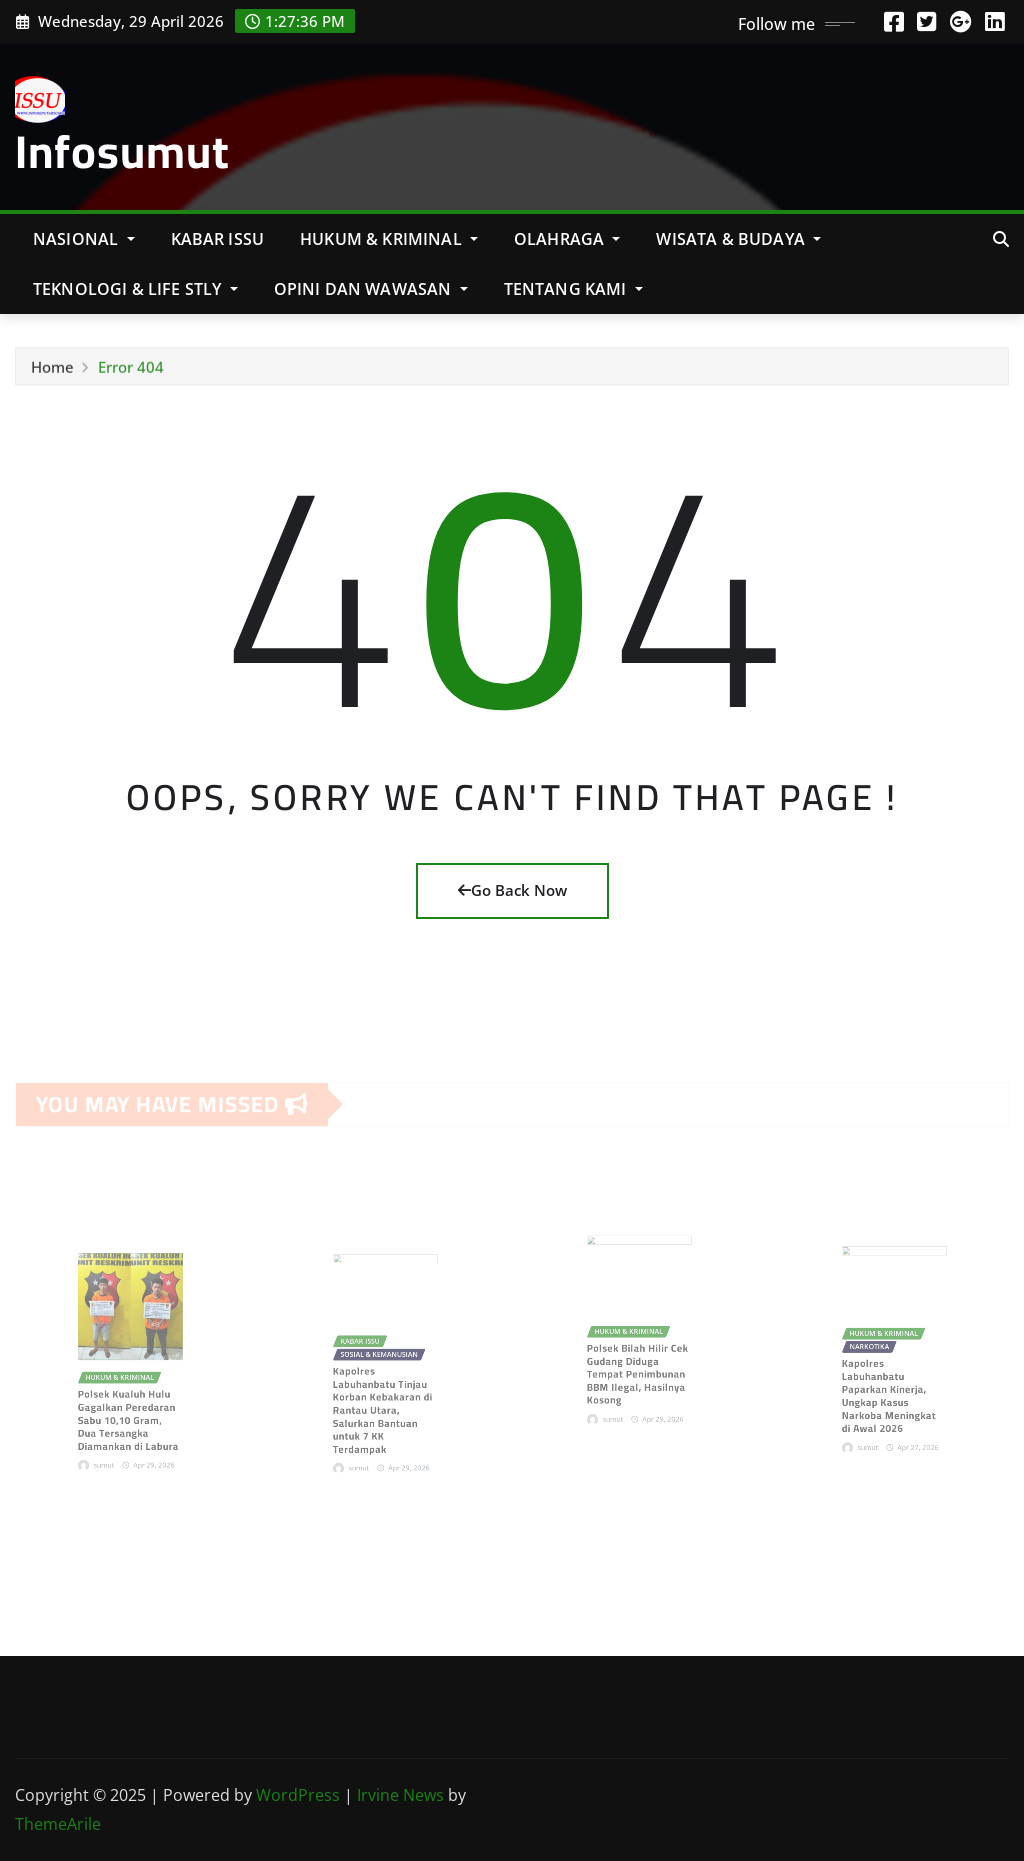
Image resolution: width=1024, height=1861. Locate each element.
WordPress (298, 1795)
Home (52, 371)
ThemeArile (58, 1824)
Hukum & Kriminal (389, 239)
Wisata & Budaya (738, 239)
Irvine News (400, 1795)
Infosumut (122, 151)
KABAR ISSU (218, 239)
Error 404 (131, 371)
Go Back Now (512, 890)
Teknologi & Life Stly (135, 289)
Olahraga (567, 239)
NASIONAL (84, 239)
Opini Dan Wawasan (371, 289)
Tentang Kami (573, 289)
